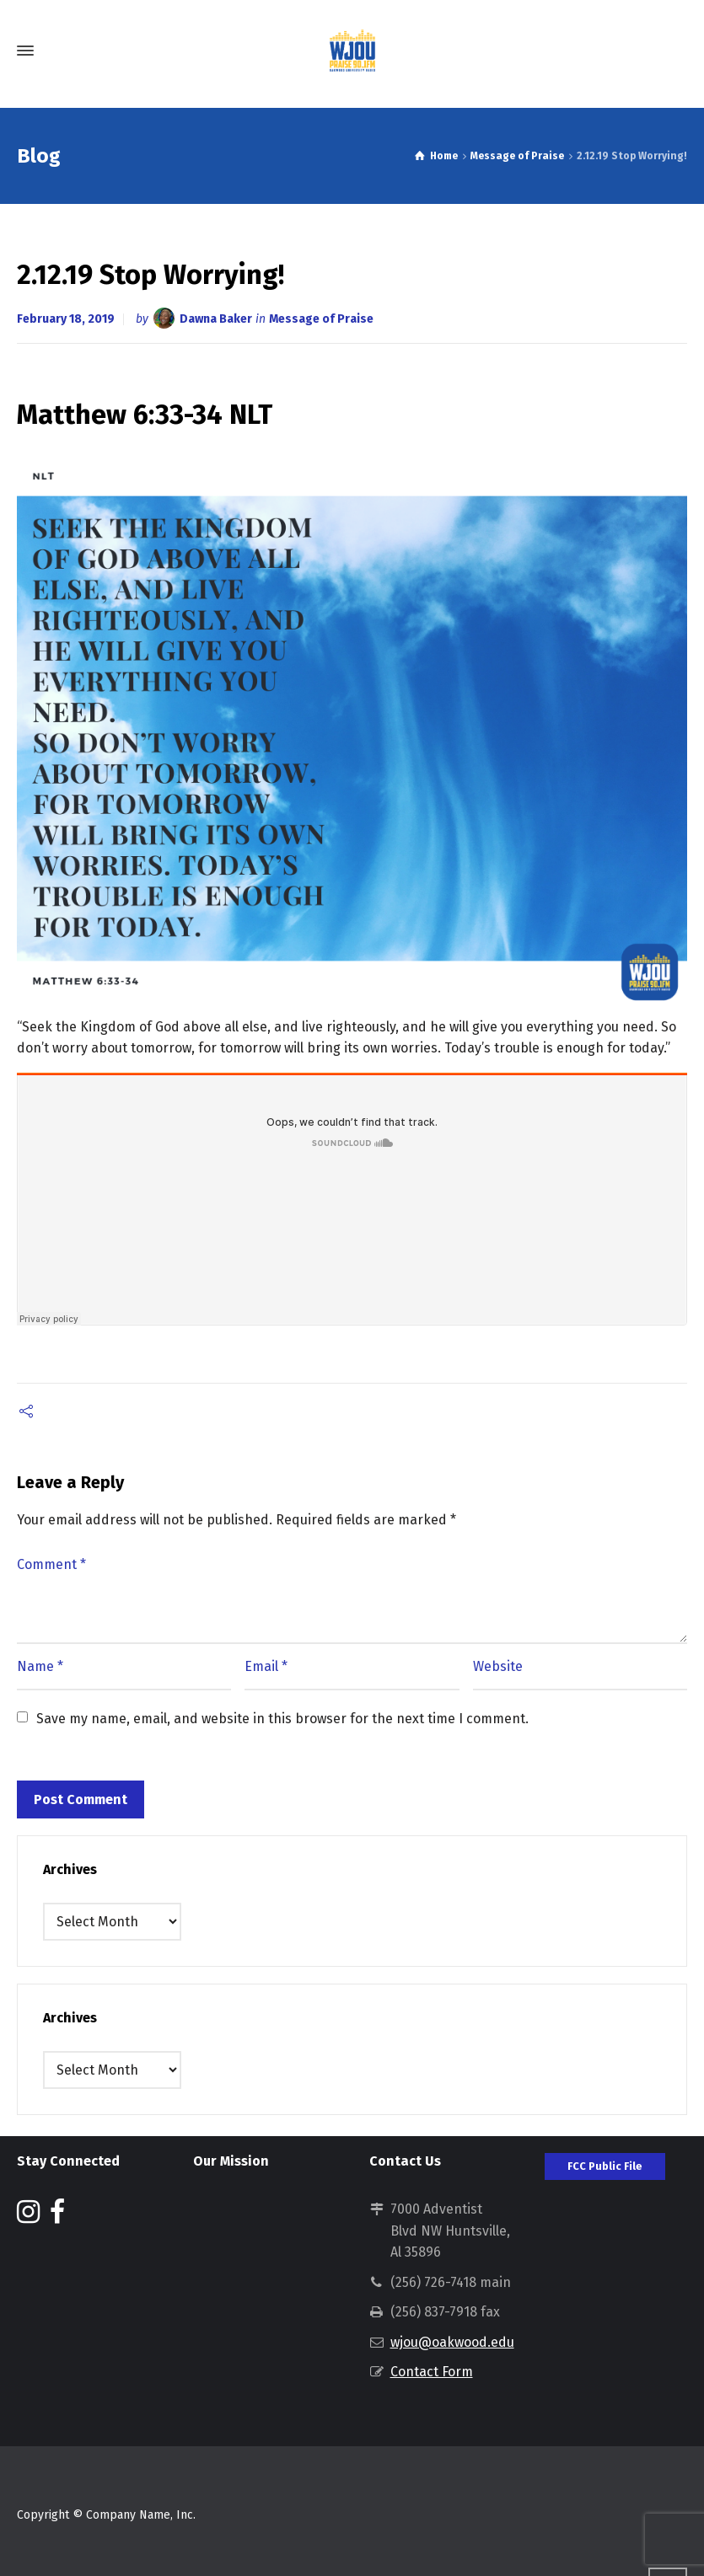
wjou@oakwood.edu (452, 2342)
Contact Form (431, 2372)
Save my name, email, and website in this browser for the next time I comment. (282, 1719)
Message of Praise (321, 319)
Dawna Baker (216, 319)
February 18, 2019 (66, 319)
